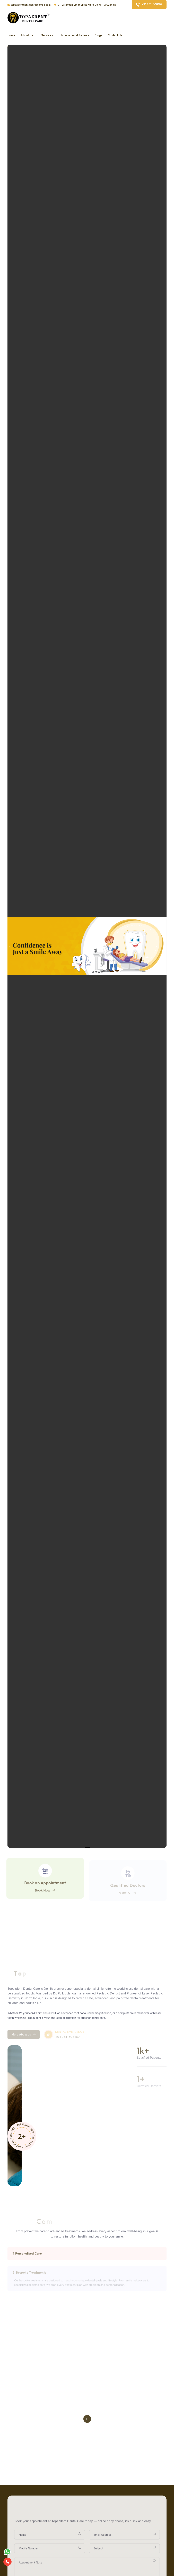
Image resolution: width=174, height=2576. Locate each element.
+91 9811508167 (149, 5)
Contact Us (115, 35)
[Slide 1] (85, 1847)
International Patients (75, 35)
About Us (27, 35)
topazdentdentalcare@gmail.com (30, 4)
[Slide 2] (88, 1847)
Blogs (98, 35)
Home (11, 35)
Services (47, 35)
